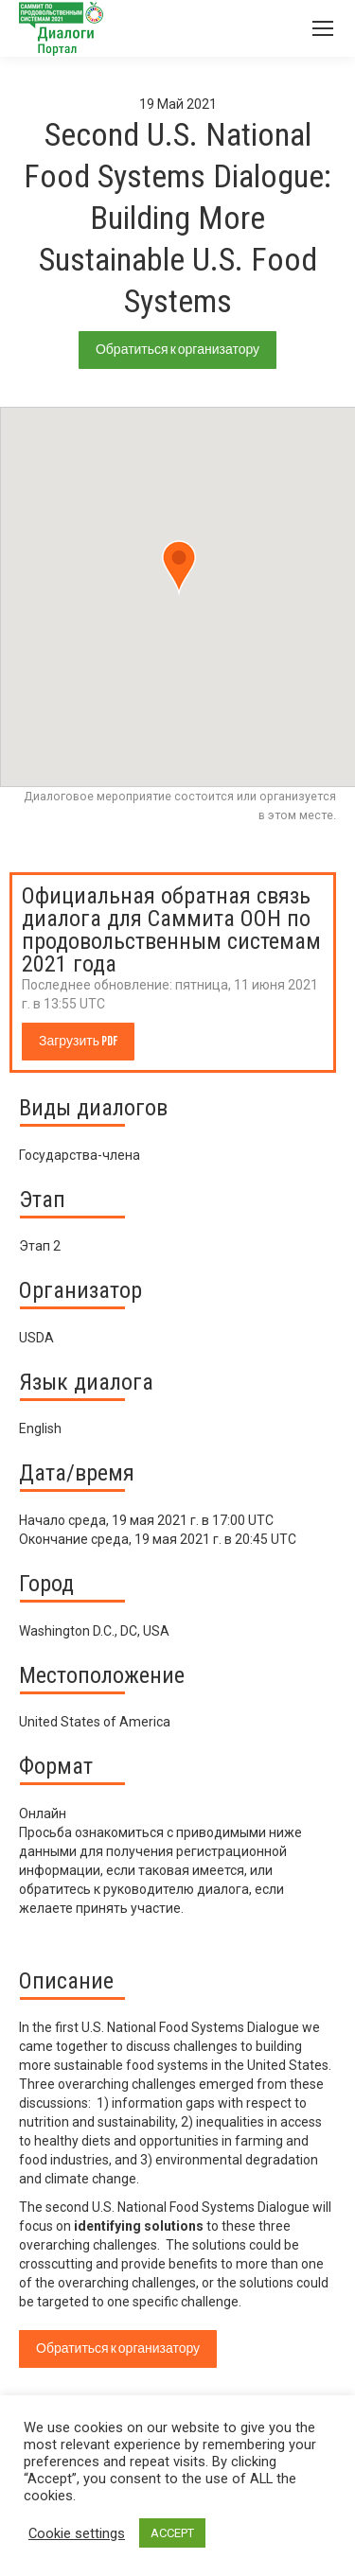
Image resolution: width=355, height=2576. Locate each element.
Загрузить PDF (78, 1041)
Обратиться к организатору (177, 350)
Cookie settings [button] (76, 2533)
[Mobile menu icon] (323, 28)
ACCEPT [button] (172, 2533)
